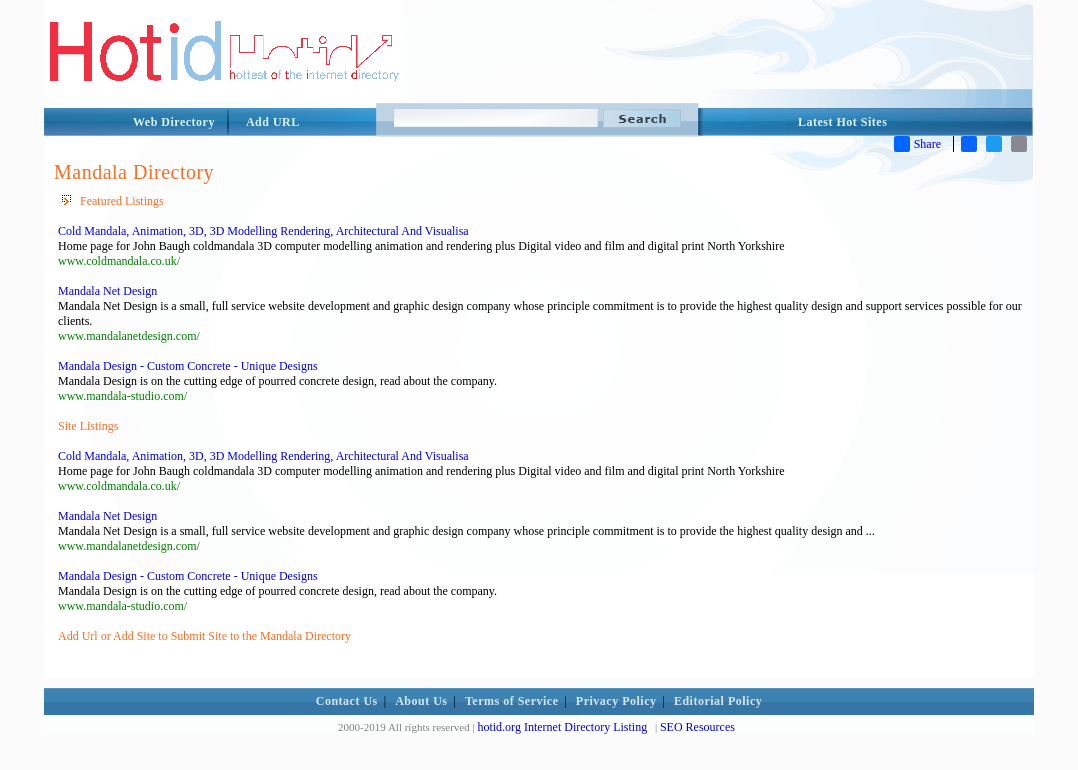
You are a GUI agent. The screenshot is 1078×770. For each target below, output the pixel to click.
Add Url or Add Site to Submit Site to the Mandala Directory (204, 636)
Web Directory (174, 122)
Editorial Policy (718, 701)
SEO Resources (697, 727)
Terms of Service (512, 701)
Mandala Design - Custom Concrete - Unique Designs (188, 366)
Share (917, 144)
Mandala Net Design (107, 291)
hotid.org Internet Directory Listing (562, 727)
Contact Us (347, 701)
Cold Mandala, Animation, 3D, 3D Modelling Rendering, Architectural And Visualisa (263, 231)
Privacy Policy (616, 701)
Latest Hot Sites (842, 122)
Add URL (273, 122)
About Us (421, 701)
